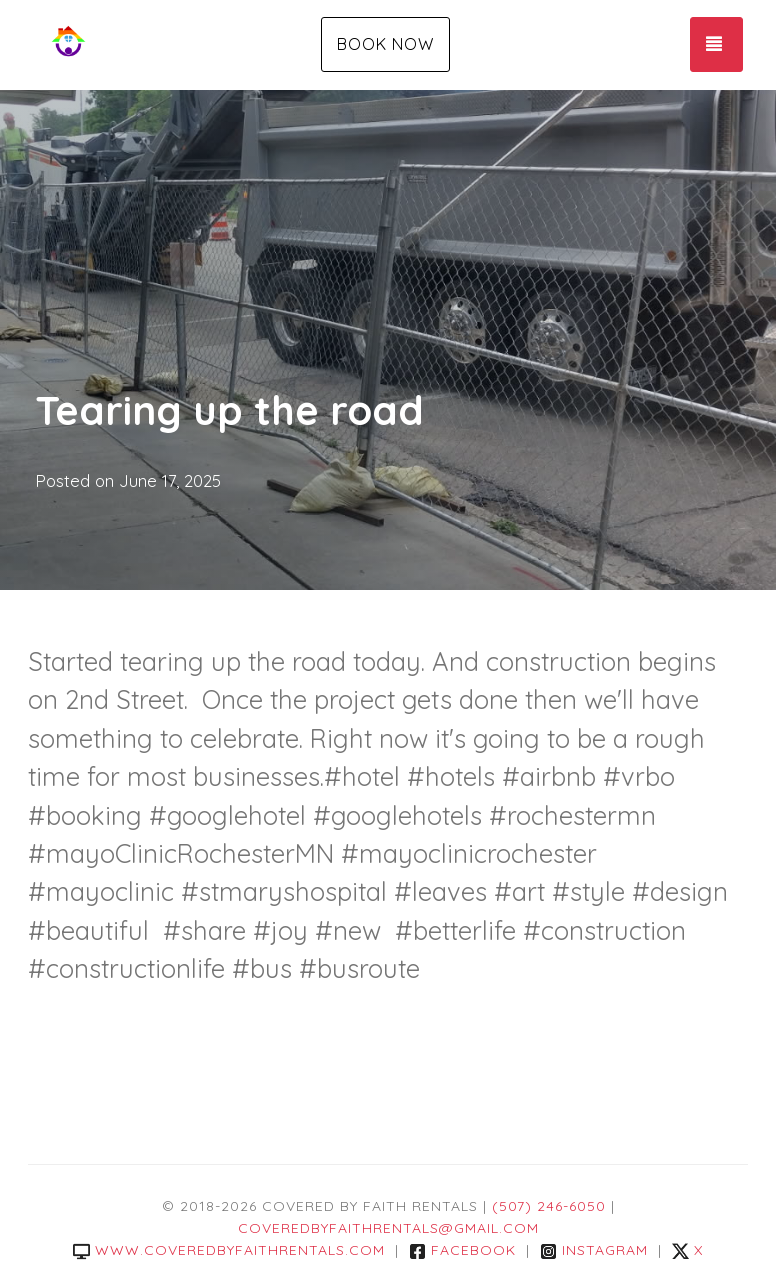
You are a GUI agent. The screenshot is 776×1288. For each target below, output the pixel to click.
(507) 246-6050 (549, 1206)
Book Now (385, 44)
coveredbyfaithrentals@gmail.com (388, 1228)
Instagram (594, 1250)
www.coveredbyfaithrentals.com (229, 1250)
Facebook (462, 1250)
